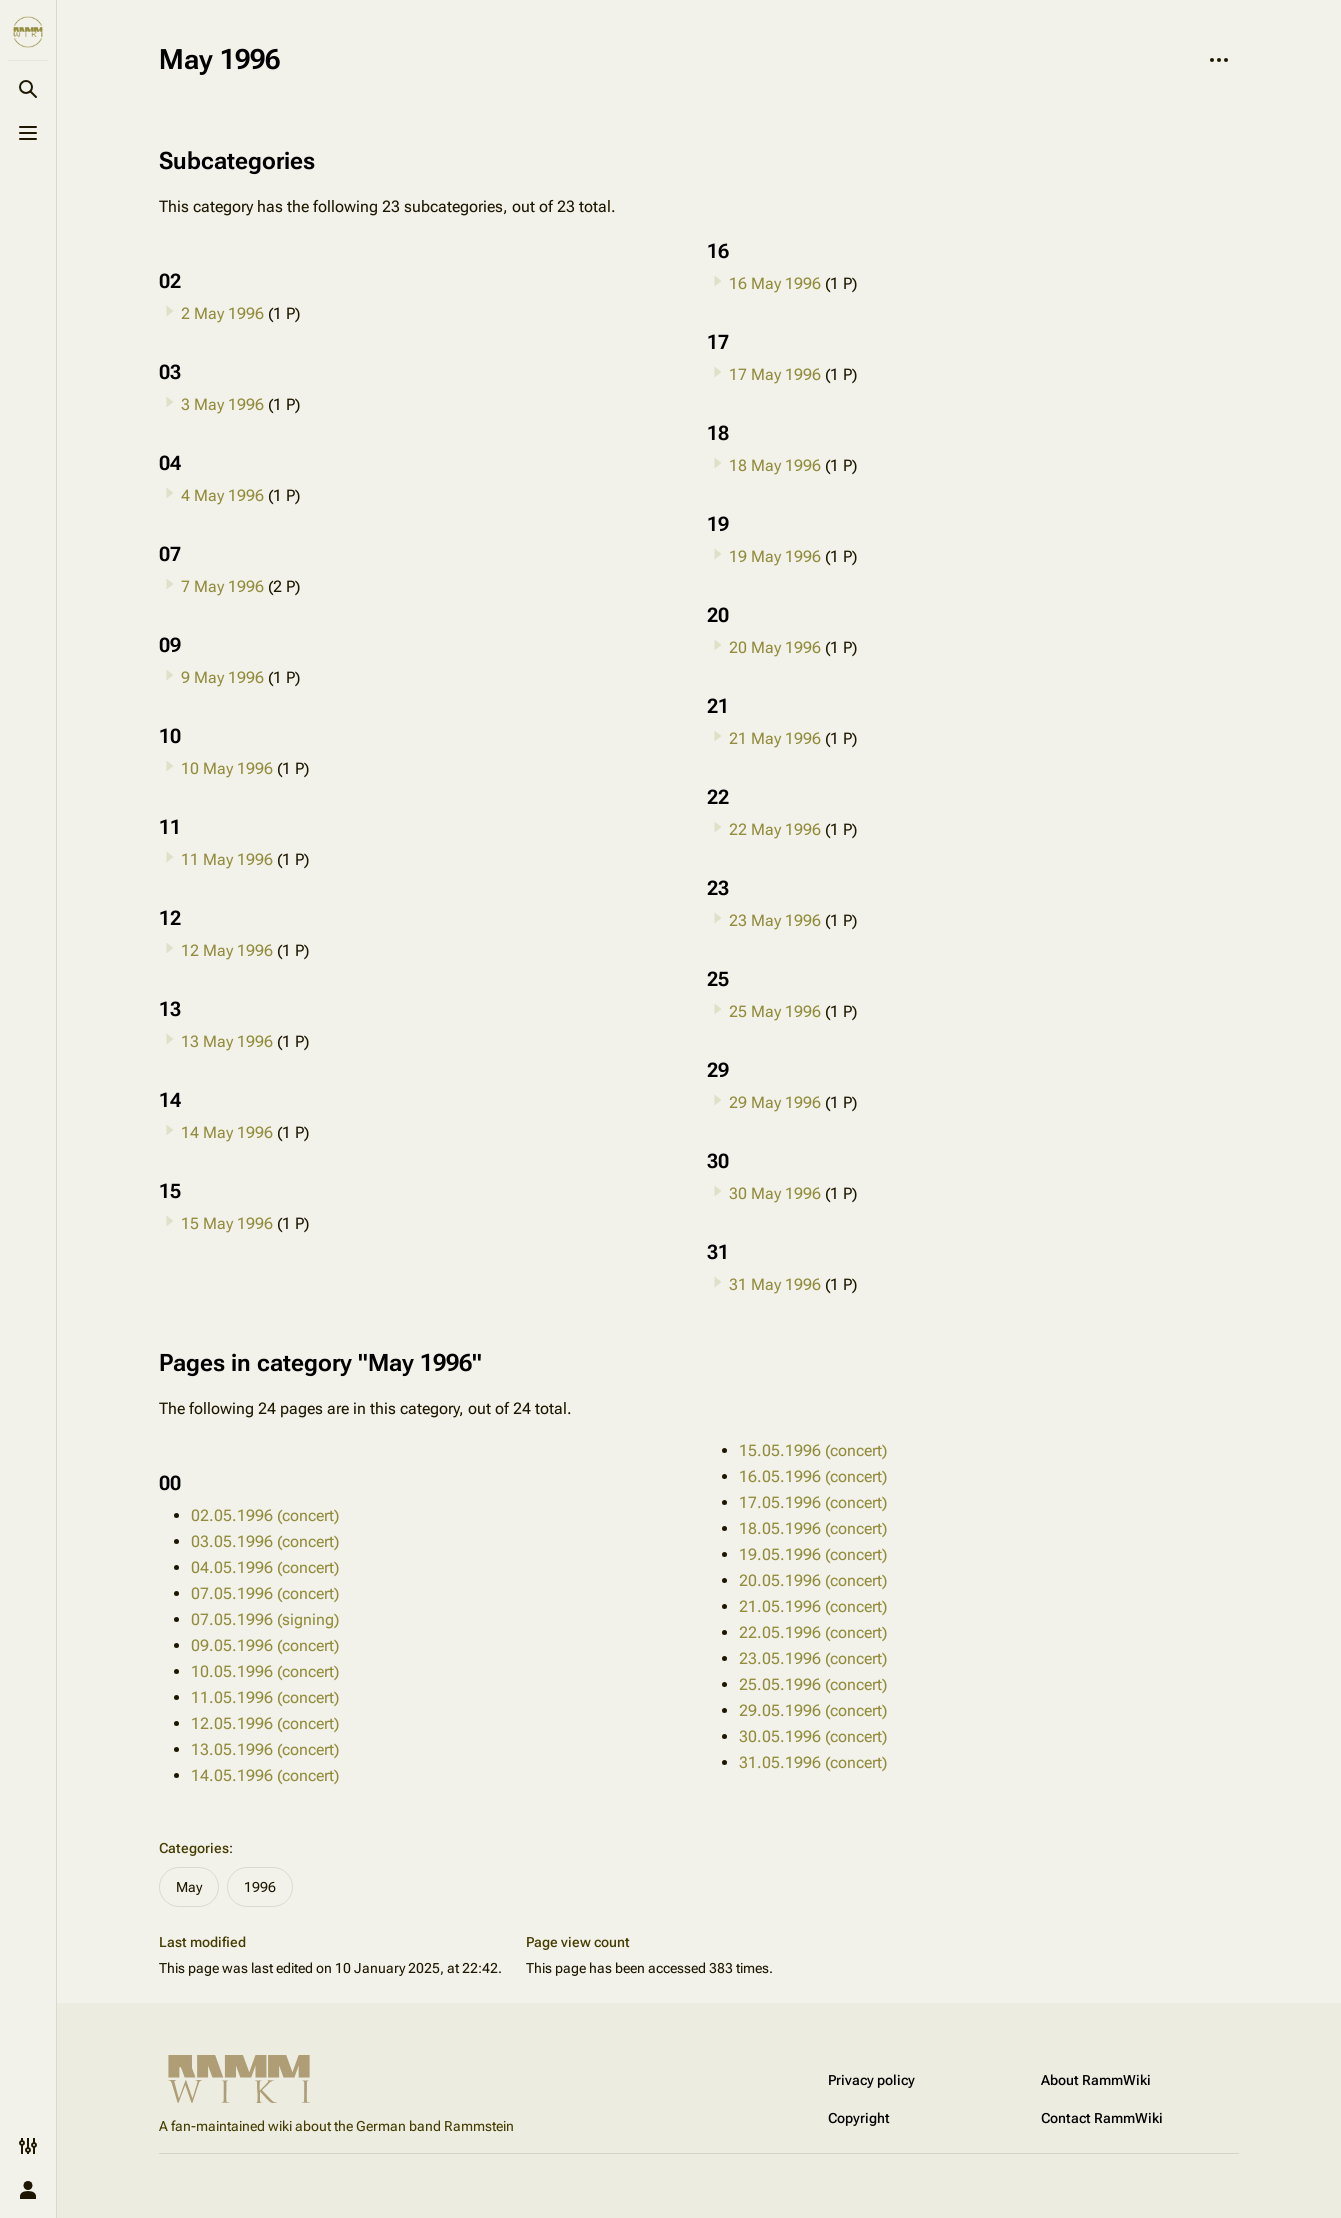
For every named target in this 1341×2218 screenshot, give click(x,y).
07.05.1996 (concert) (265, 1593)
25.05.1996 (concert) (813, 1684)
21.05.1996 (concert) (813, 1606)
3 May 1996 (222, 404)
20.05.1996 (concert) (813, 1580)
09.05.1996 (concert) (265, 1645)
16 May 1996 (775, 283)
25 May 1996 (775, 1011)
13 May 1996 (227, 1041)
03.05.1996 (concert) (265, 1541)
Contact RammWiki (1102, 2118)
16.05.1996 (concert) (813, 1476)
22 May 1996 (775, 829)
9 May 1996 (222, 677)
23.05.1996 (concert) (813, 1658)
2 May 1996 (222, 313)
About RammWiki (1096, 2080)
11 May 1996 (227, 859)
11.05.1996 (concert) (265, 1697)
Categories (194, 1848)
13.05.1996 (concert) (265, 1749)
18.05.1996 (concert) (813, 1528)
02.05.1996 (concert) (265, 1515)
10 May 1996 (227, 768)
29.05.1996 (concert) (813, 1710)
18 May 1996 (775, 465)
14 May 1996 (227, 1132)
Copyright (859, 2118)
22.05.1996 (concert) (813, 1632)
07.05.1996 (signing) (265, 1619)
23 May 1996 (775, 920)
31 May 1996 (775, 1284)
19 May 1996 (775, 556)
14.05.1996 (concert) (265, 1775)
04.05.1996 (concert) (265, 1567)
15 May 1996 (227, 1223)
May (189, 1887)
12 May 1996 (227, 950)
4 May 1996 (222, 495)
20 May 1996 (775, 647)
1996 (260, 1887)
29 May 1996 (775, 1102)
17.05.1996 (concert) (813, 1502)
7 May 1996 (222, 586)
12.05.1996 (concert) (265, 1723)
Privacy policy (871, 2080)
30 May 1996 (775, 1193)
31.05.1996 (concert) (813, 1762)
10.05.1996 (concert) (265, 1671)
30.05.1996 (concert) (813, 1736)
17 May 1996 (775, 374)
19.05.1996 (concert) (813, 1554)
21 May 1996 (775, 738)
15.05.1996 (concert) (813, 1450)
